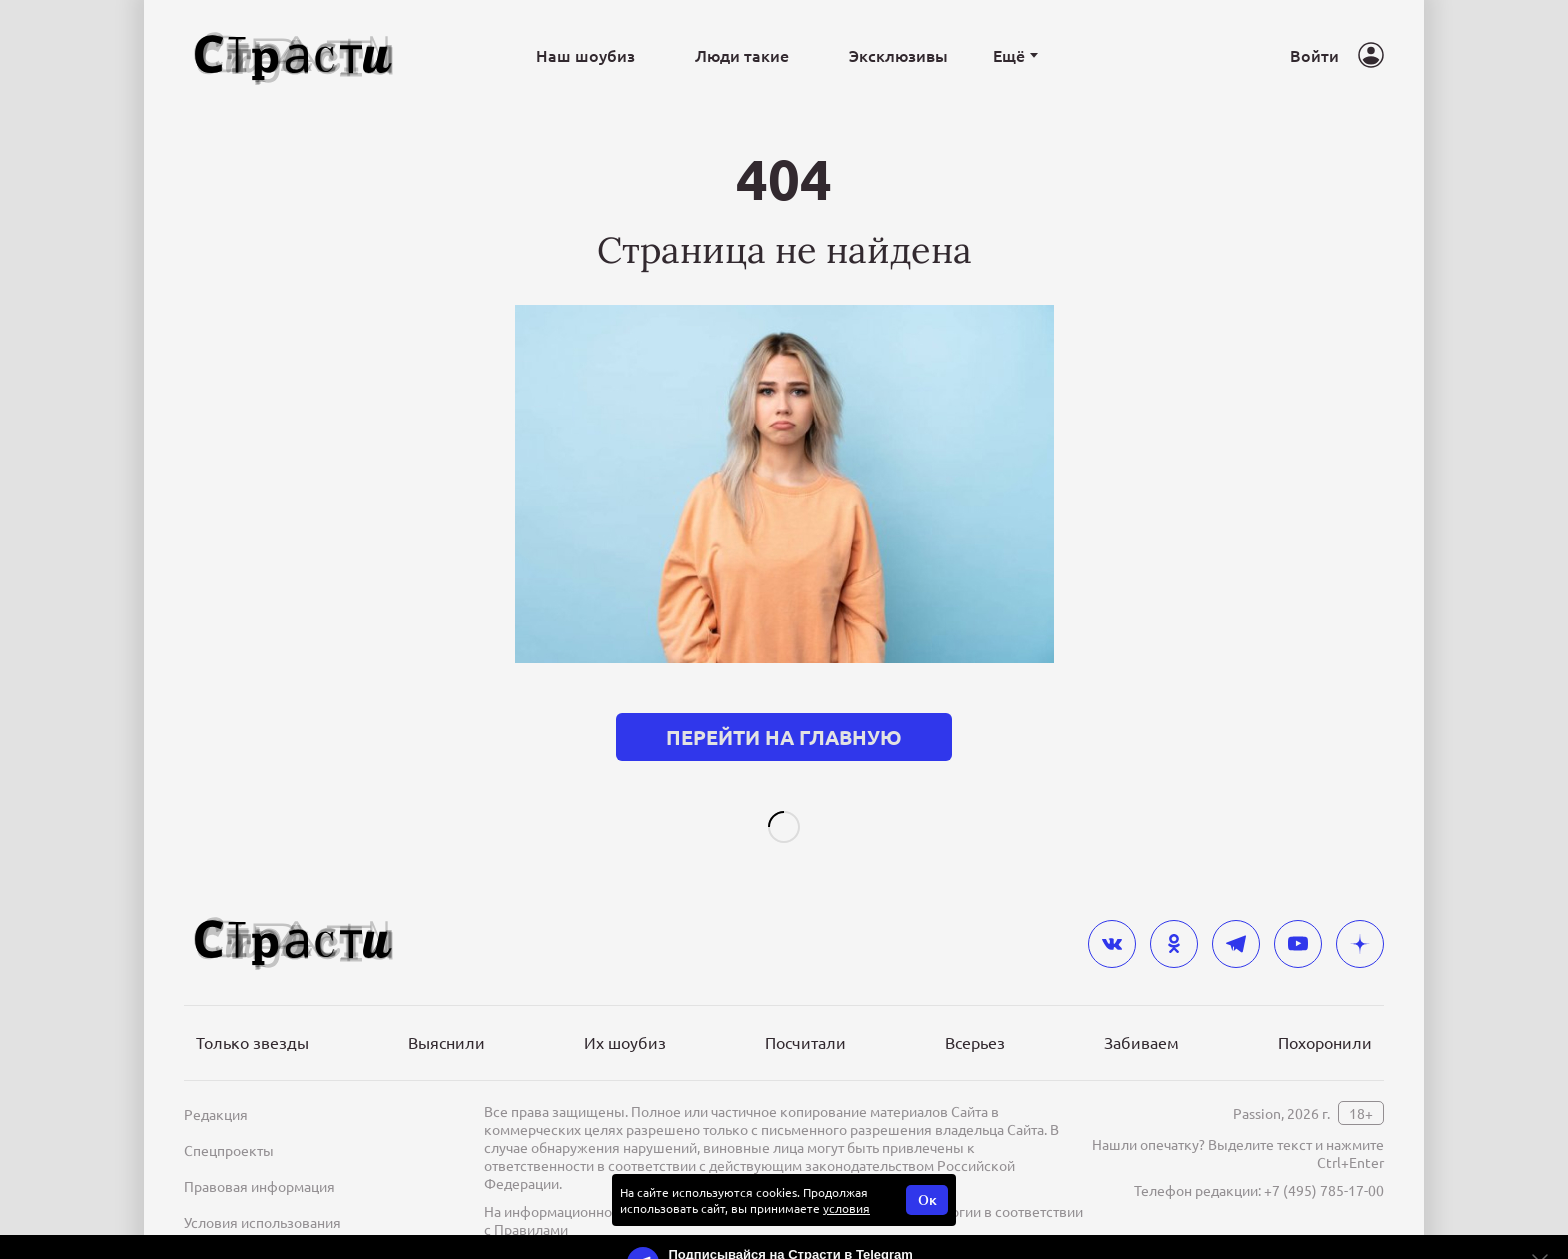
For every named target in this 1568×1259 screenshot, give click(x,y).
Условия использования (262, 1190)
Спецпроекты (229, 1118)
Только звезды (252, 1010)
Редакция (216, 1082)
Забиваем (1141, 1010)
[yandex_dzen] (1360, 912)
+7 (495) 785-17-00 (1324, 1158)
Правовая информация (259, 1154)
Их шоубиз (625, 1010)
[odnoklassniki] (1174, 912)
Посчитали (805, 1010)
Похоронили (1325, 1010)
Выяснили (446, 1010)
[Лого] (294, 55)
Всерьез (975, 1010)
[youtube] (1298, 912)
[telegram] (1236, 912)
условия (846, 1176)
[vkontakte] (1112, 912)
